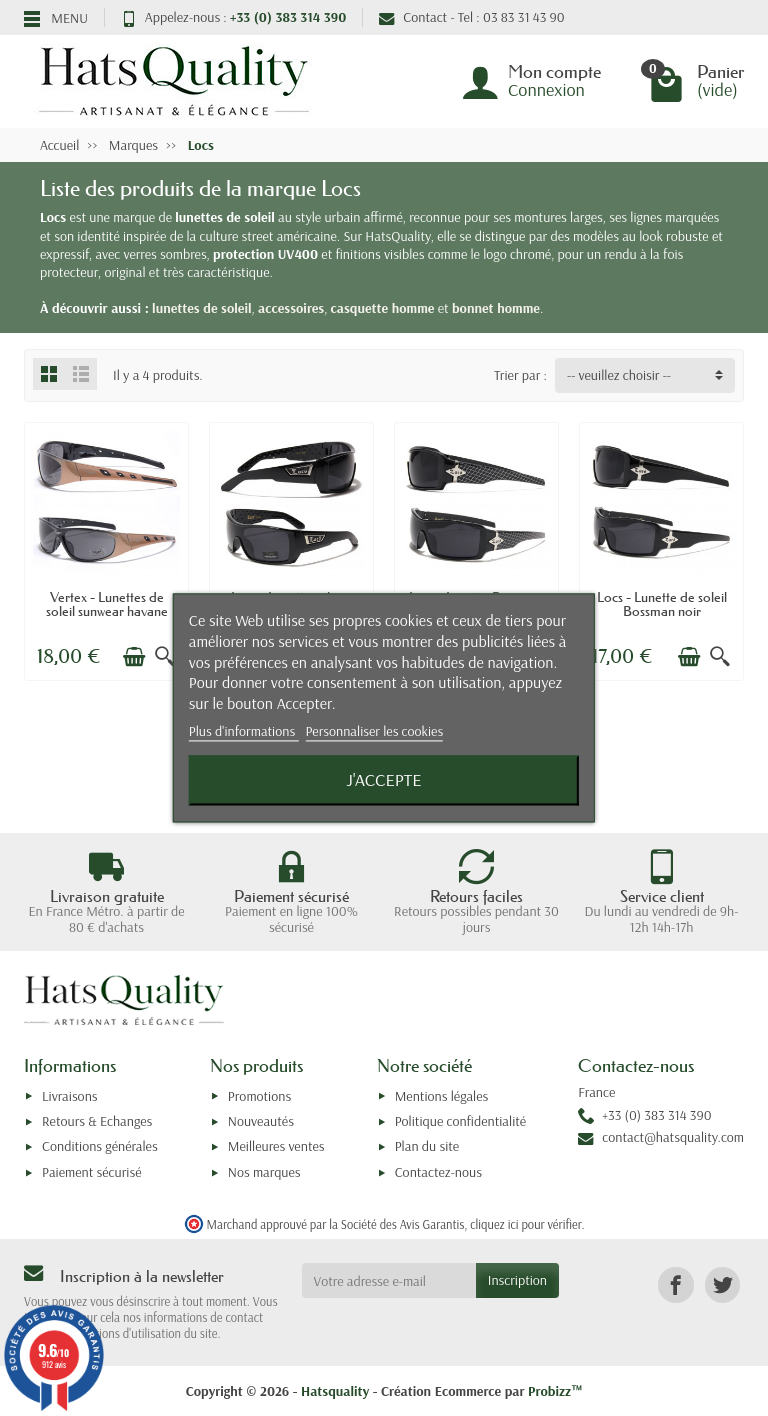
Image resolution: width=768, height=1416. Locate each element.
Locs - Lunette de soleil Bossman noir (662, 604)
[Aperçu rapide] (165, 657)
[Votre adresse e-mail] (389, 1280)
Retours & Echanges (97, 1121)
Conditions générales (100, 1146)
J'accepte (383, 780)
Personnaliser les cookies (374, 731)
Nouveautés (261, 1121)
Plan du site (427, 1146)
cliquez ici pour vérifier (525, 1224)
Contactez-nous (438, 1172)
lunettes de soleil (202, 308)
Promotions (259, 1096)
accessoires (291, 308)
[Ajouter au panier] (134, 657)
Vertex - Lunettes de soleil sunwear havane (107, 604)
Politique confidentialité (461, 1121)
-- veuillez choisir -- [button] (619, 375)
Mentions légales (442, 1096)
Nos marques (264, 1172)
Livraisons (70, 1096)
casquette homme (383, 308)
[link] (675, 1284)
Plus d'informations (244, 731)
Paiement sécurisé (91, 1172)
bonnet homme (496, 308)
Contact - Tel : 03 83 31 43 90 (471, 17)
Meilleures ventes (276, 1146)
